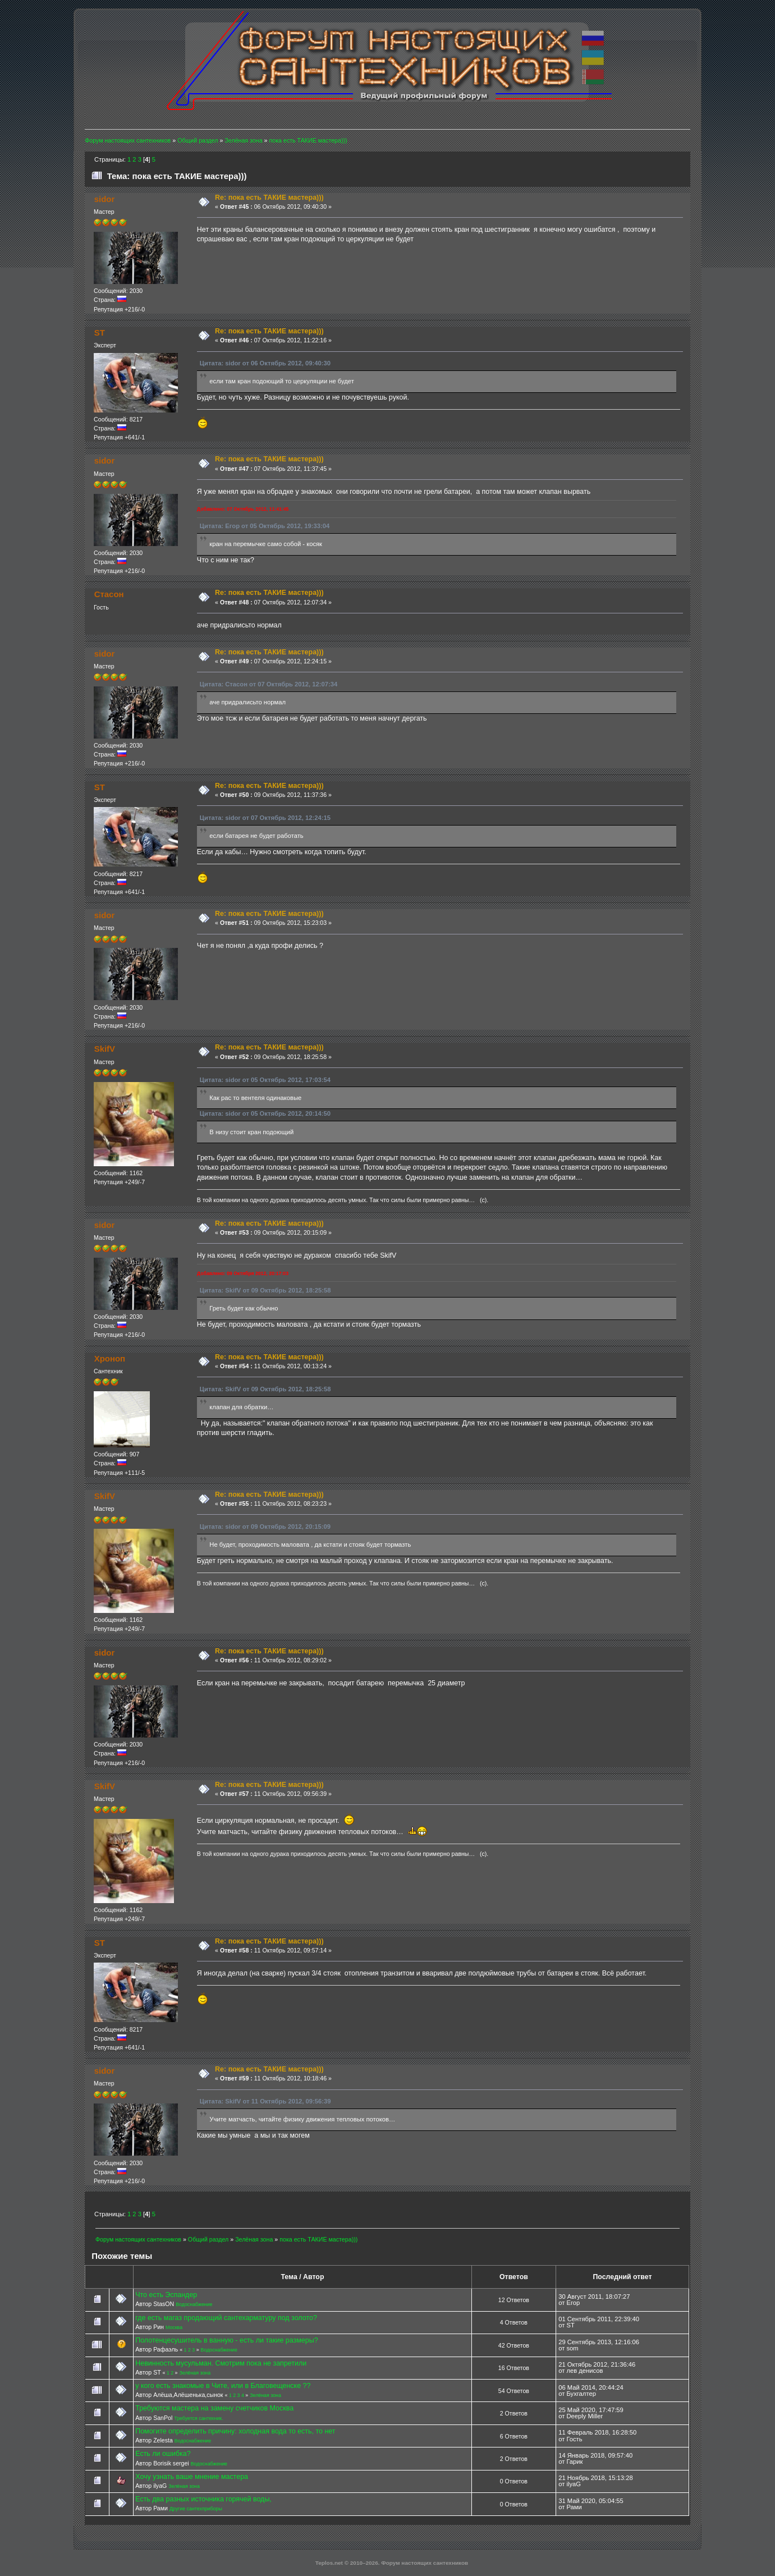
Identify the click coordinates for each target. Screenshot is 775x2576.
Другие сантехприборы (195, 2508)
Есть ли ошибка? (162, 2454)
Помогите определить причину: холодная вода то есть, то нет (235, 2431)
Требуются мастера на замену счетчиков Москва (214, 2408)
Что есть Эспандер (166, 2295)
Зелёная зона (194, 2373)
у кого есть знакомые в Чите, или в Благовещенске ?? (222, 2386)
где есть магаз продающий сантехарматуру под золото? (226, 2318)
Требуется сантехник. (198, 2418)
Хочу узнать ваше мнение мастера (191, 2477)
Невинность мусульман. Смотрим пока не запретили (220, 2363)
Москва (174, 2327)
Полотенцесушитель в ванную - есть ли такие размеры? (226, 2340)
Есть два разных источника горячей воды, (203, 2499)
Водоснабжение (194, 2304)
